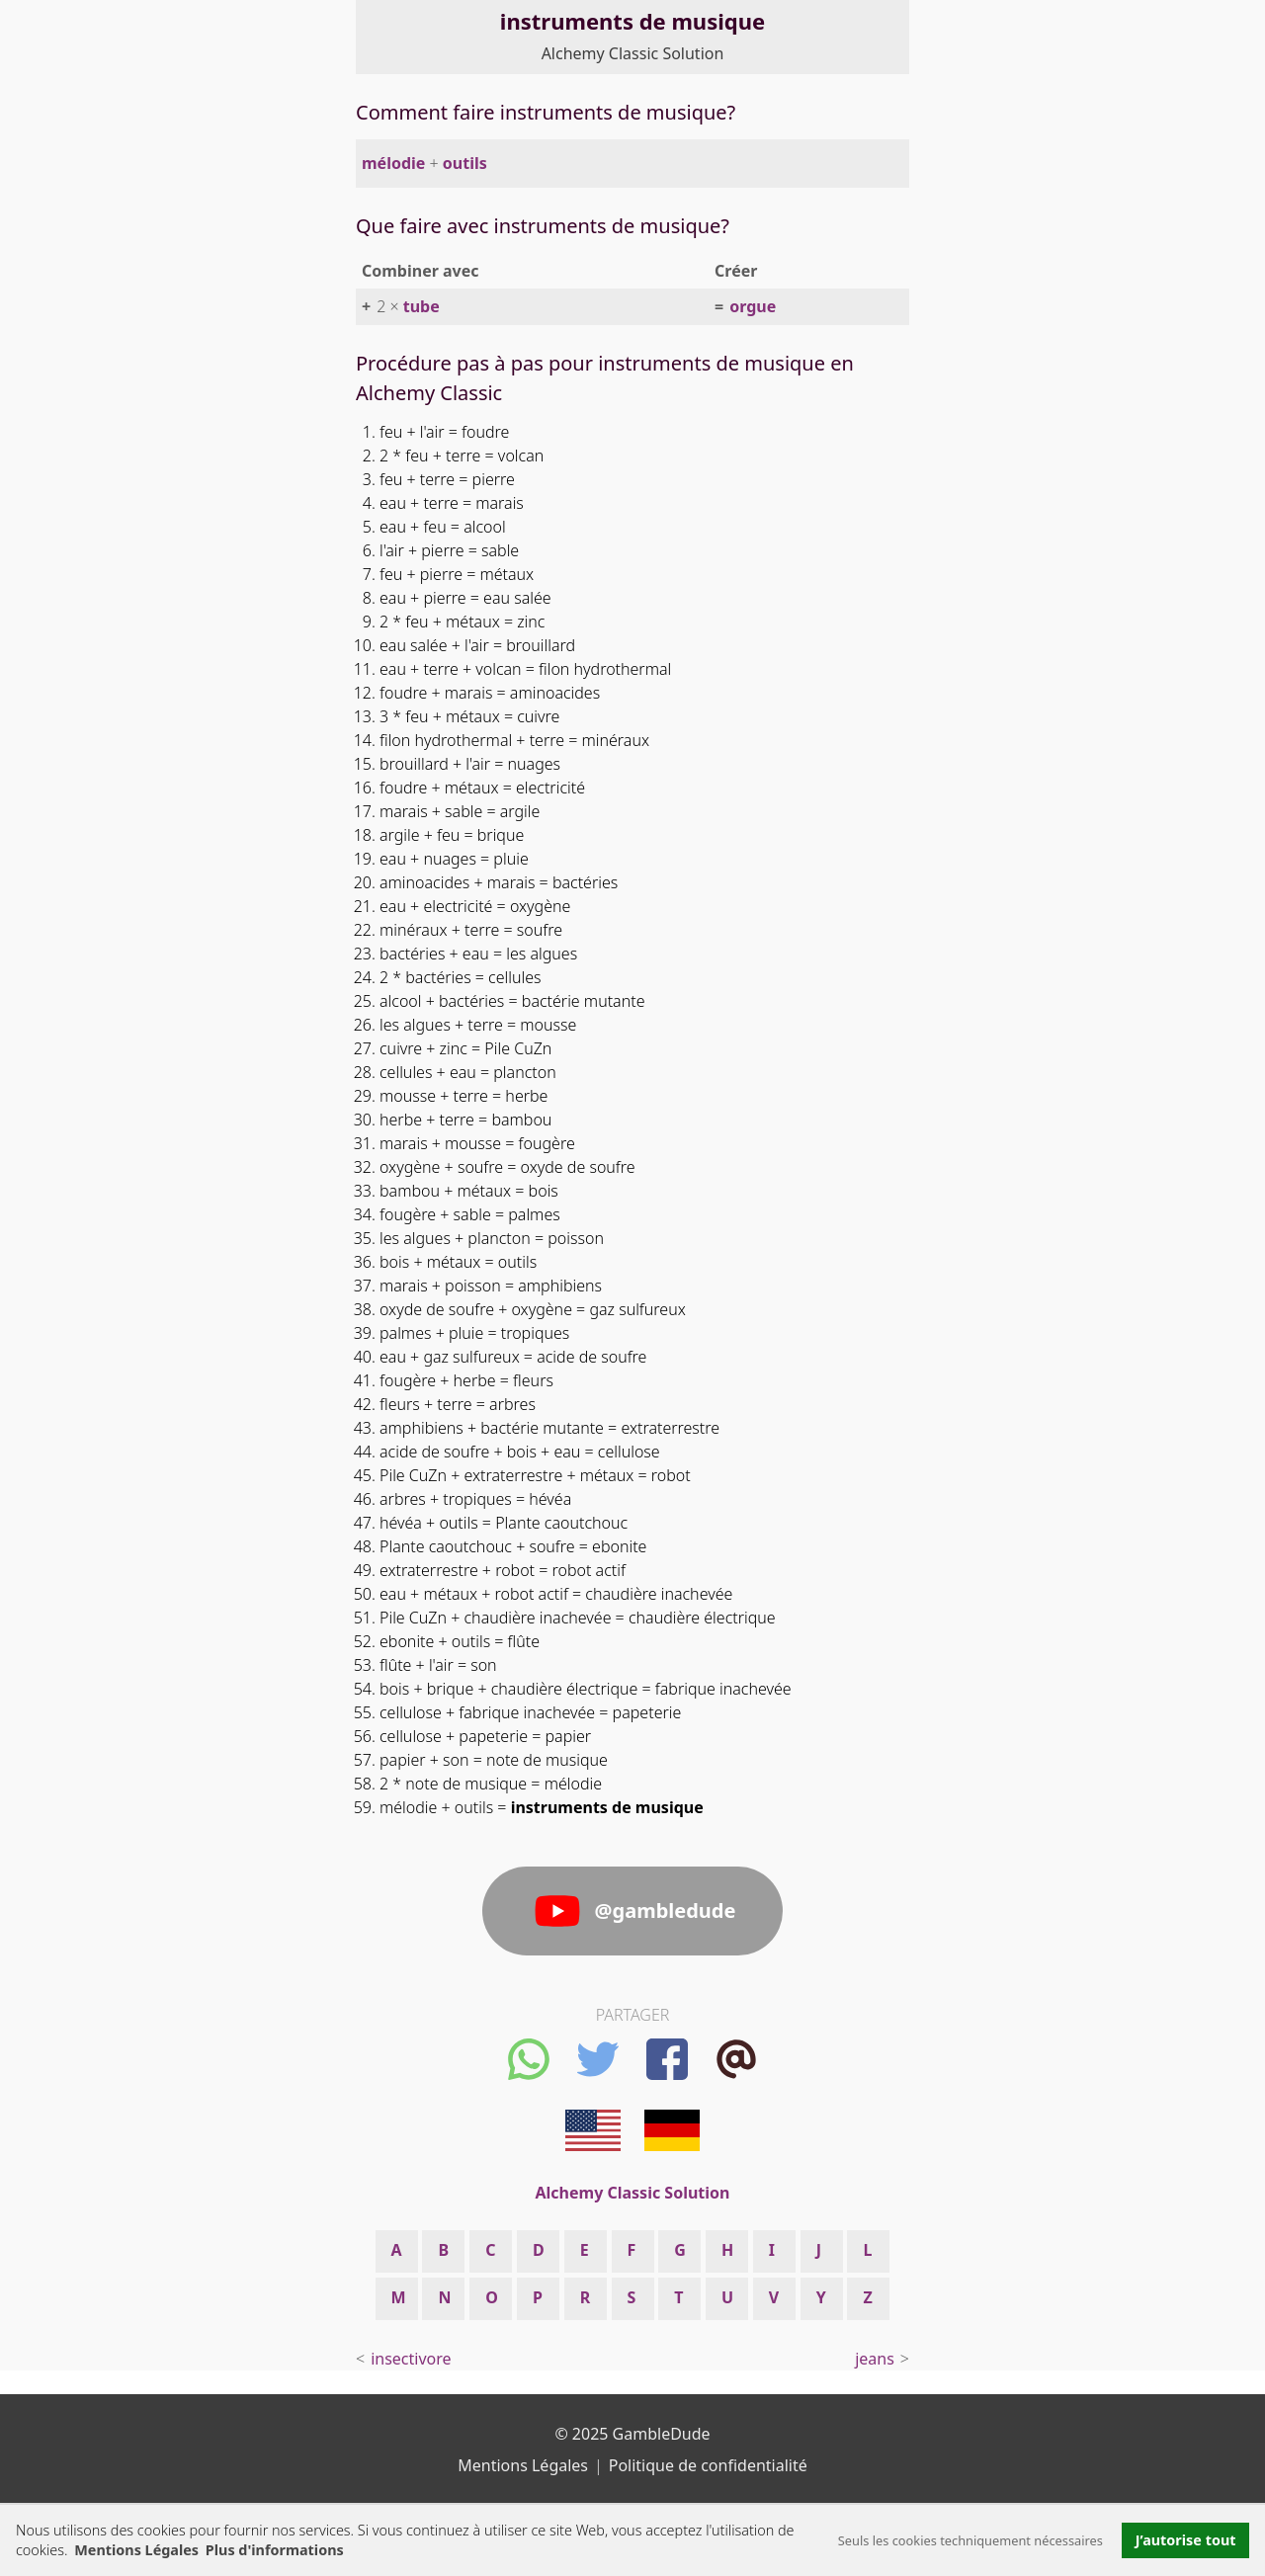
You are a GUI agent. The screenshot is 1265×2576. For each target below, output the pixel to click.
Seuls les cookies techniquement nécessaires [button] (970, 2540)
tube (421, 306)
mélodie (393, 163)
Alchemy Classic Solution (633, 53)
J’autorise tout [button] (1186, 2540)
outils (465, 163)
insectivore (411, 2358)
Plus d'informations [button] (275, 2549)
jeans (874, 2358)
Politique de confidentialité (708, 2465)
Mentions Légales (136, 2549)
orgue (752, 306)
